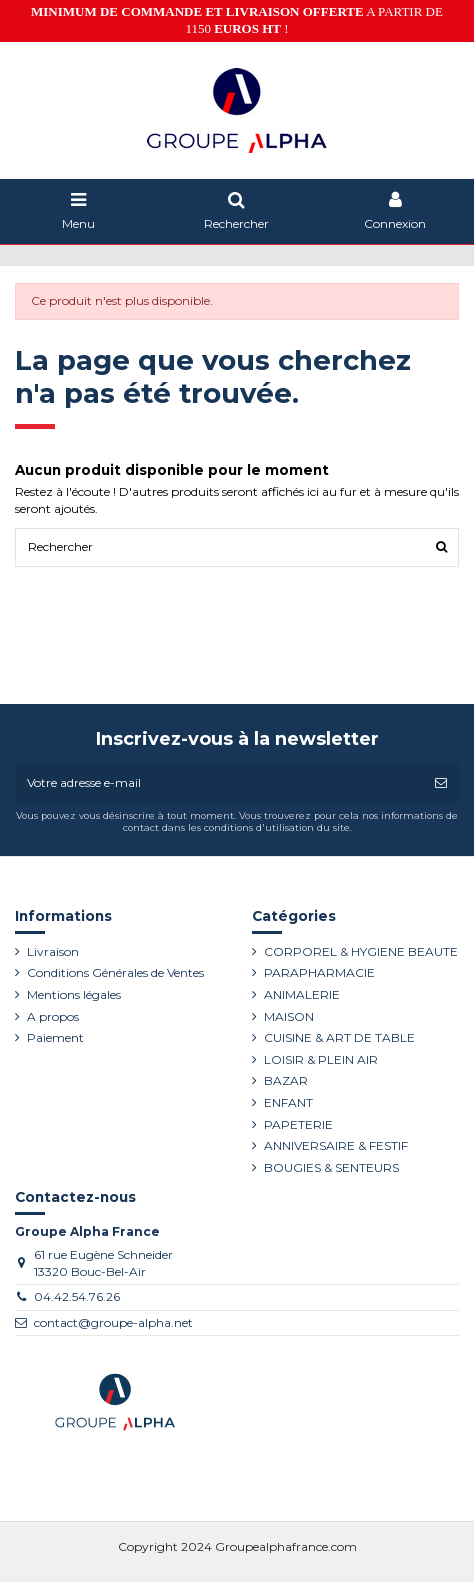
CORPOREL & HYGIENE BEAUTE (361, 951)
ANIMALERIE (302, 994)
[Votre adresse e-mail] (219, 783)
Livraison (53, 951)
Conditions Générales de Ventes (115, 972)
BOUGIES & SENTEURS (331, 1167)
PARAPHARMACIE (319, 972)
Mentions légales (74, 994)
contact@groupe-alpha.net (113, 1322)
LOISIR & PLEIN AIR (321, 1059)
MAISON (289, 1016)
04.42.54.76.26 (77, 1296)
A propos (53, 1016)
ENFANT (288, 1102)
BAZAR (286, 1080)
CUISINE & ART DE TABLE (339, 1037)
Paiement (55, 1037)
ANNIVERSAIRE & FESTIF (336, 1145)
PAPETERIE (298, 1124)
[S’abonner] (441, 783)
